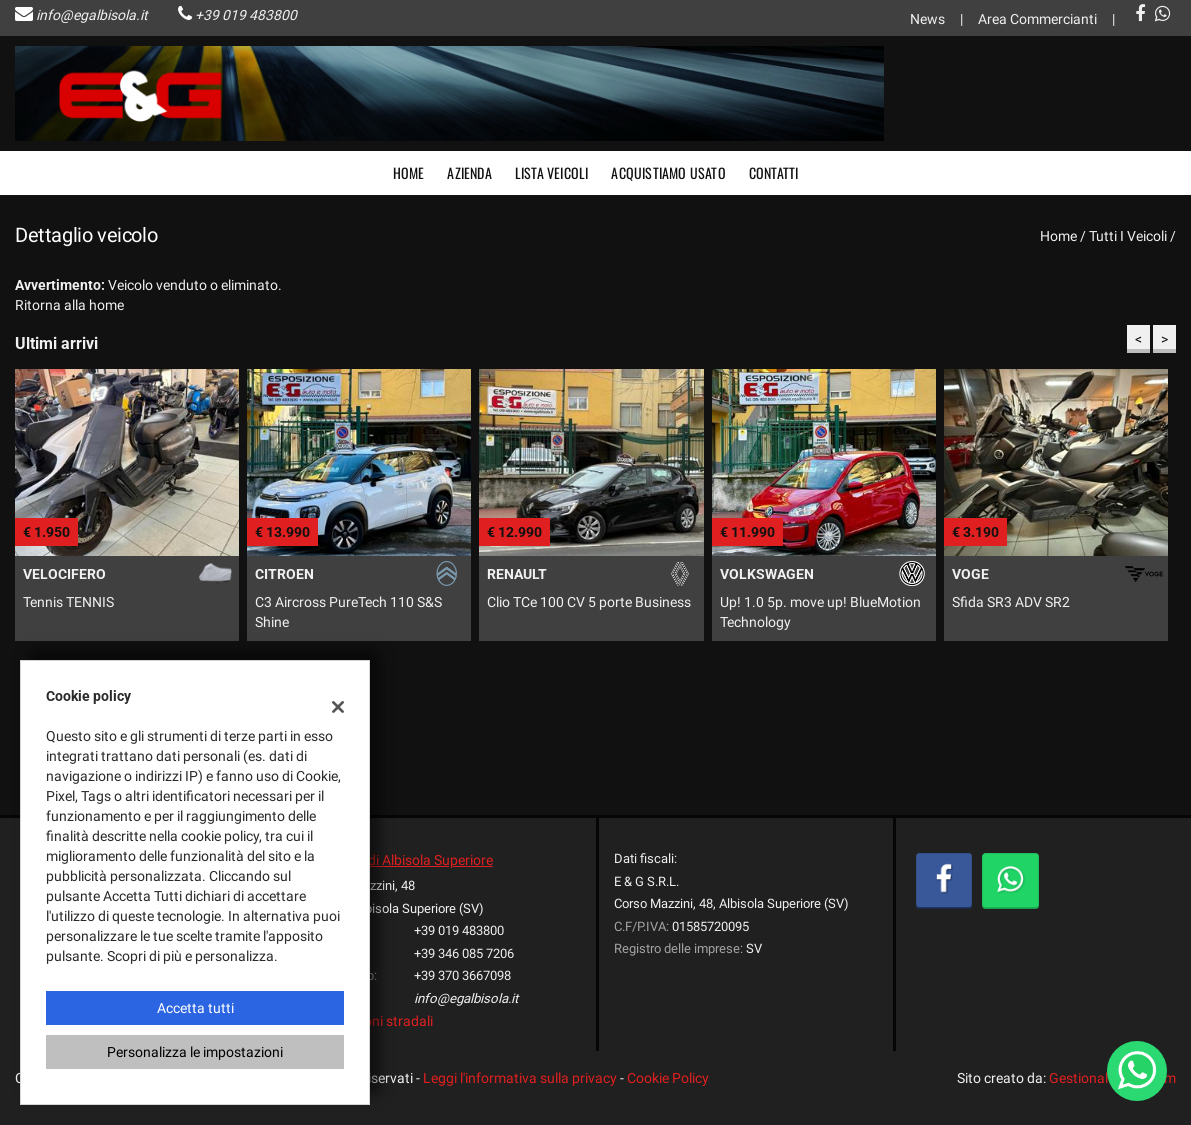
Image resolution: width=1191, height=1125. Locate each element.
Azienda (469, 172)
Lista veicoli (552, 172)
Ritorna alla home (69, 305)
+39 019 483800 (246, 15)
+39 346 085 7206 (464, 953)
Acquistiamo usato (668, 172)
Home (409, 172)
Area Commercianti (1037, 19)
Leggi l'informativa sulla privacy (520, 1078)
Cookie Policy (668, 1078)
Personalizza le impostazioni (195, 1052)
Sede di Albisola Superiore (414, 860)
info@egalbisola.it (92, 15)
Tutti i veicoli (1128, 236)
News (927, 19)
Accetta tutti (195, 1008)
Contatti (774, 172)
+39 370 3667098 (462, 975)
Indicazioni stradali (374, 1021)
